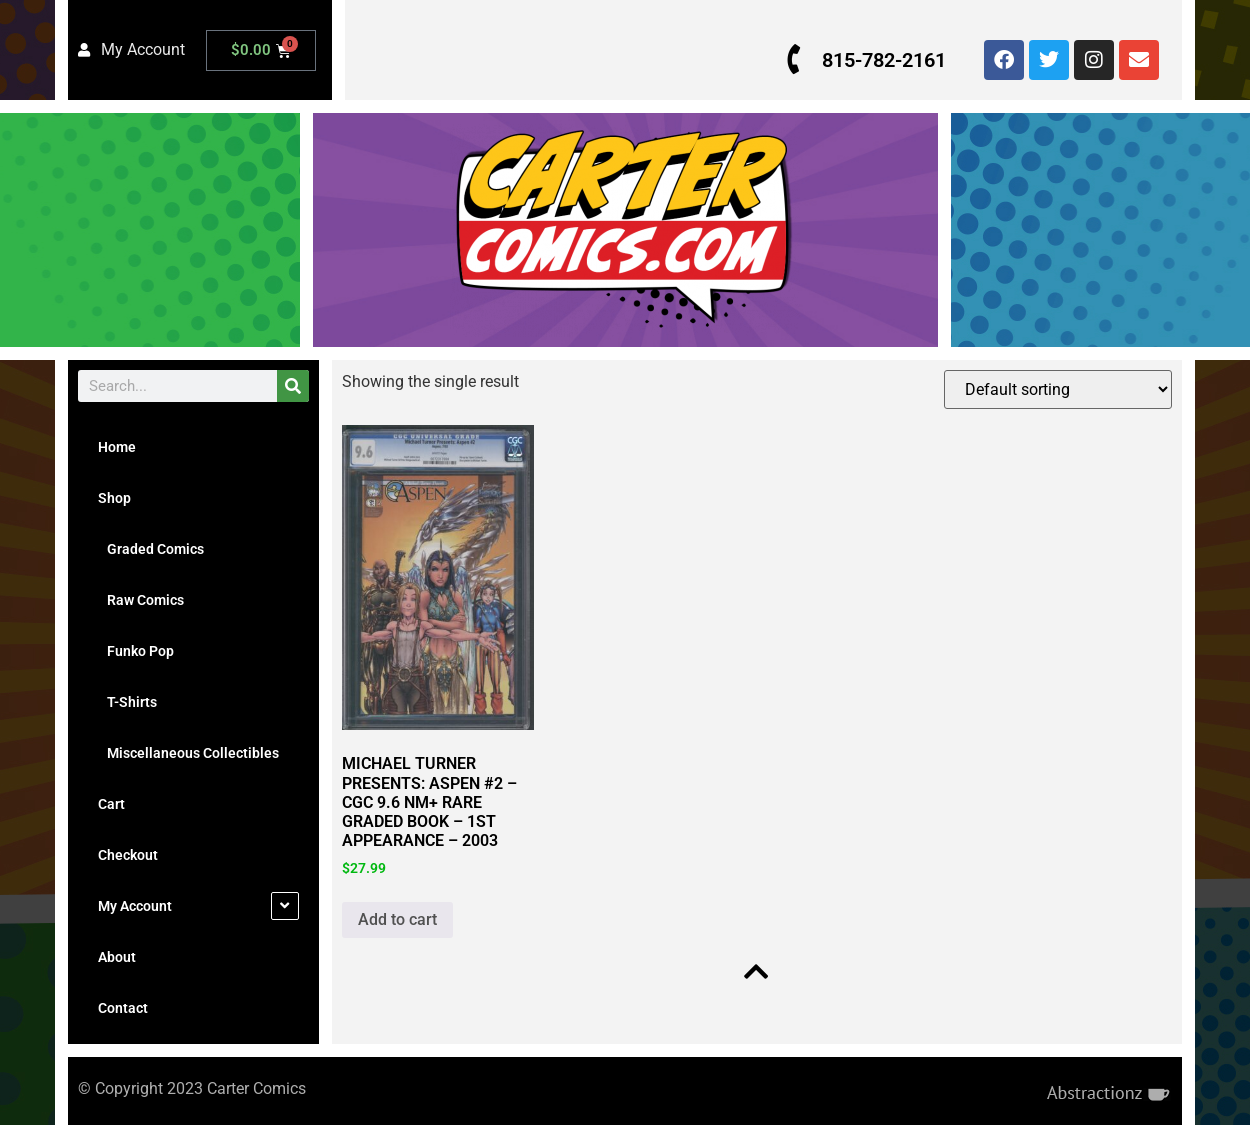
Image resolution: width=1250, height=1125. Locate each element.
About (117, 957)
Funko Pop (136, 651)
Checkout (128, 855)
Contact (123, 1008)
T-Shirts (127, 702)
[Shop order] (1058, 389)
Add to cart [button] (397, 919)
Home (117, 447)
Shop (114, 498)
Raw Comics (141, 600)
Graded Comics (151, 549)
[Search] (293, 386)
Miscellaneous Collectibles (188, 753)
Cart (111, 804)
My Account (135, 906)
